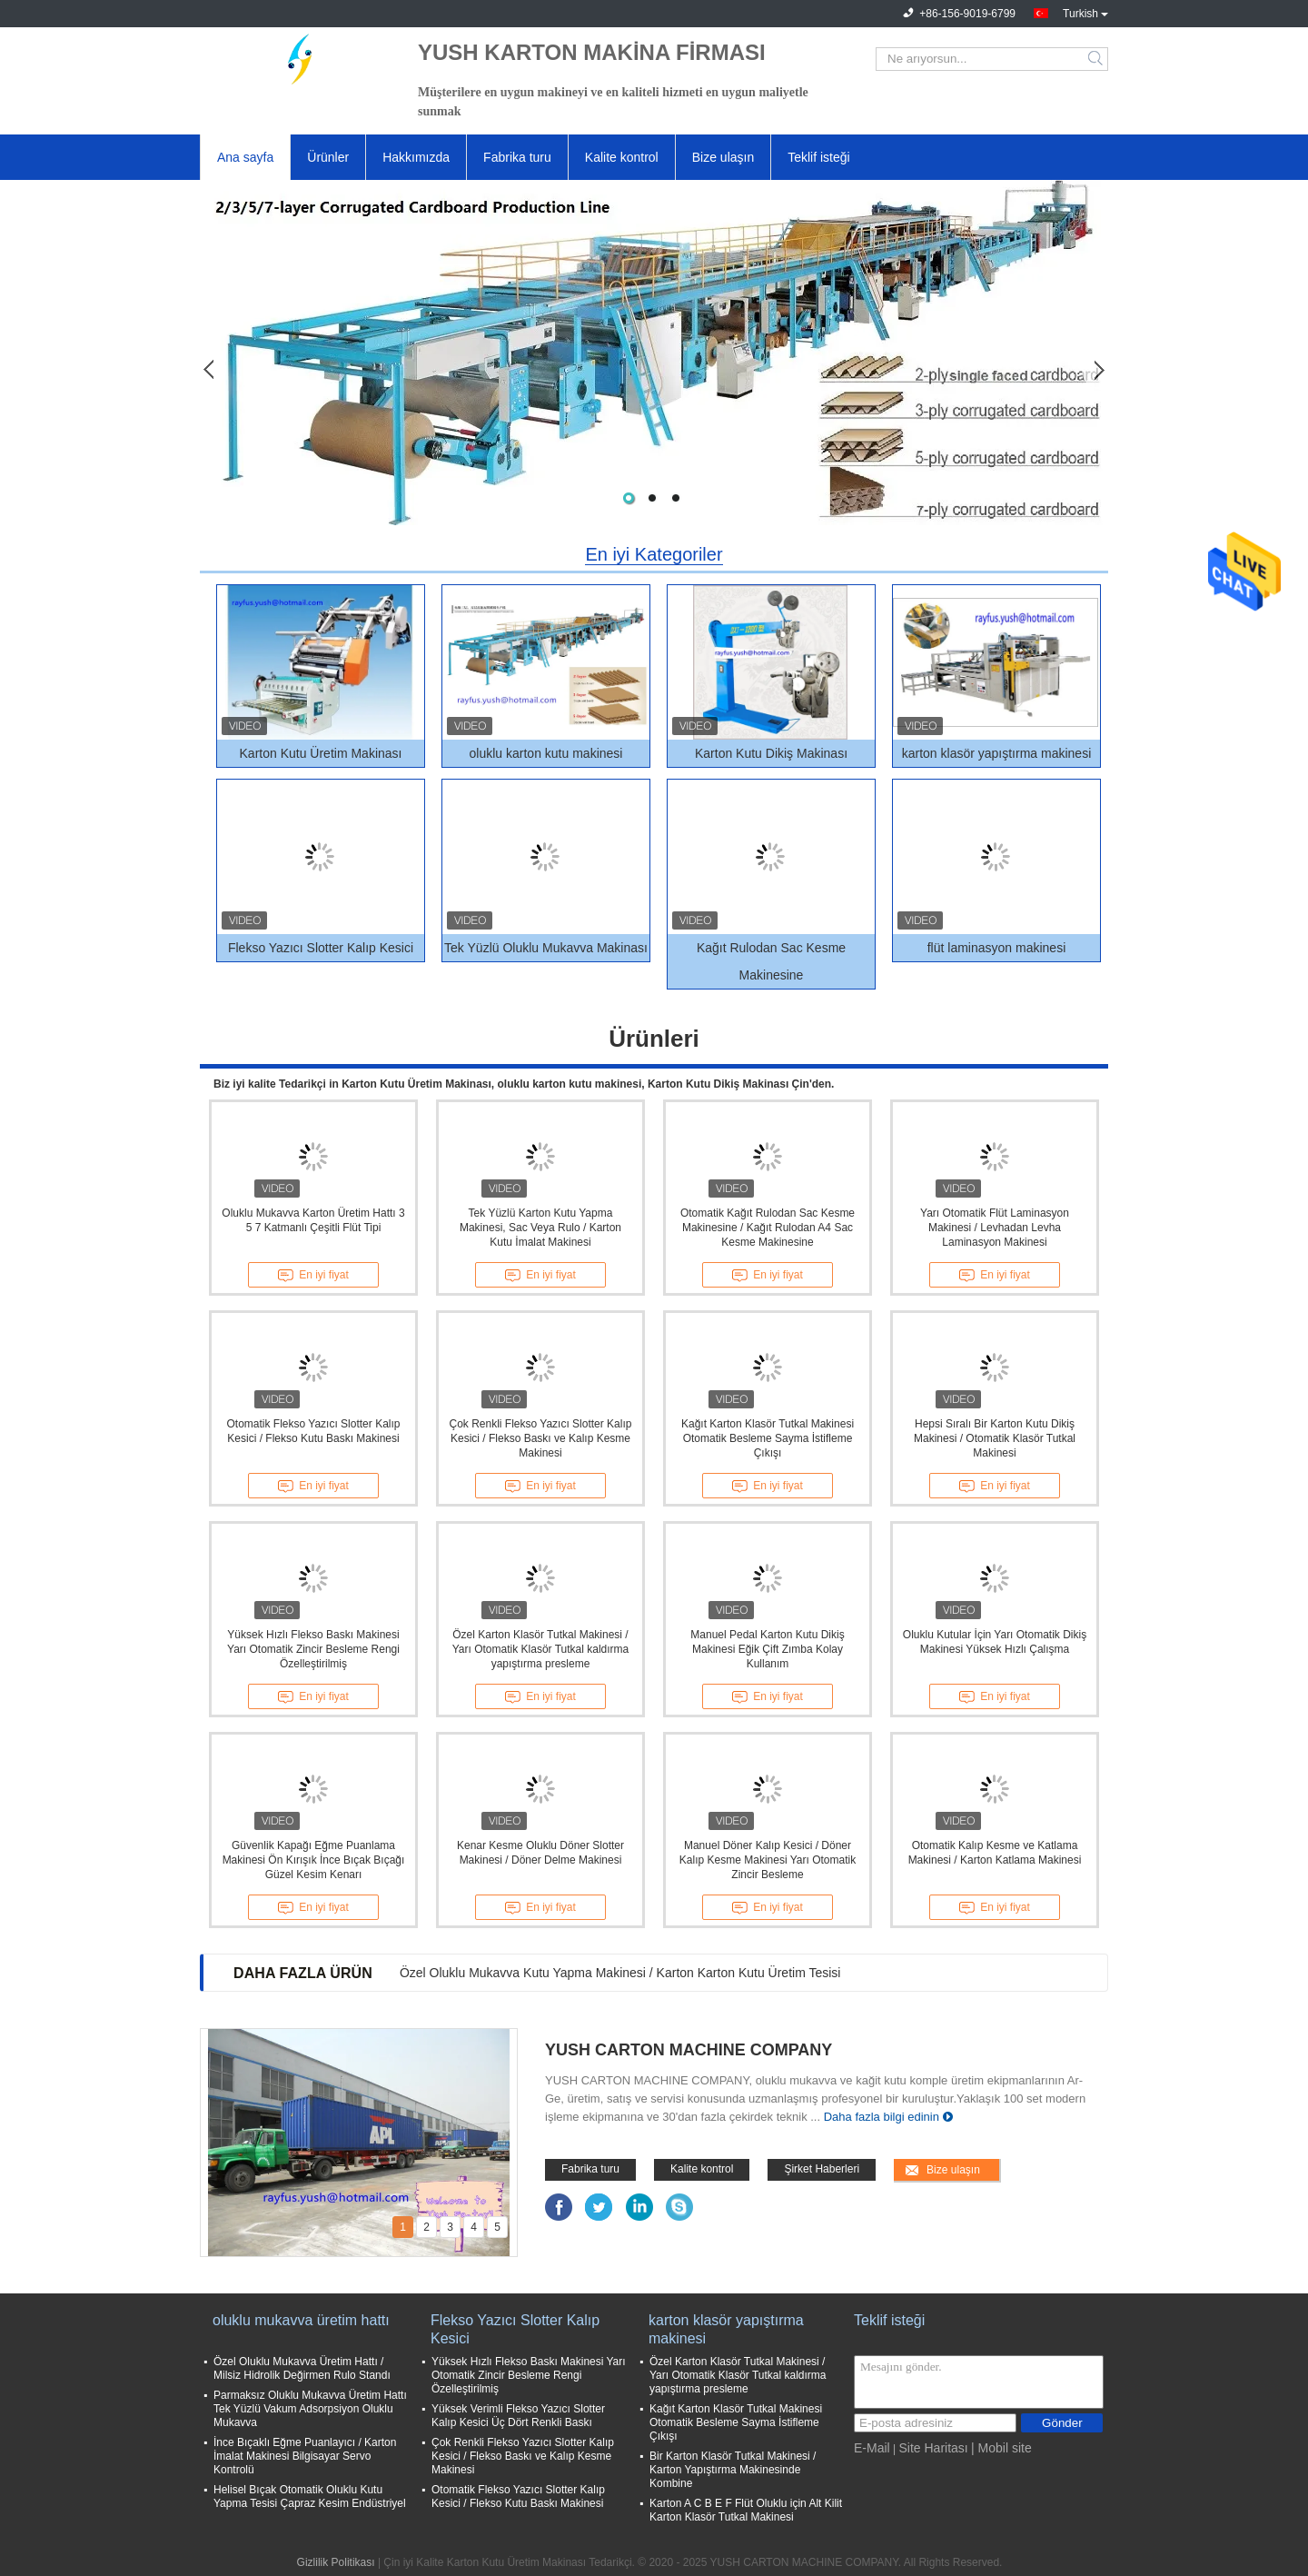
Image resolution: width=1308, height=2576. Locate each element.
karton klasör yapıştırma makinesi (997, 753)
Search (1096, 59)
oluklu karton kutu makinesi (546, 753)
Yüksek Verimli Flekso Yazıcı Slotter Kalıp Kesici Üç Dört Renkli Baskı (518, 2415)
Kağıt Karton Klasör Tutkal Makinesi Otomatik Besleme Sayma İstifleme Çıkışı (767, 1438)
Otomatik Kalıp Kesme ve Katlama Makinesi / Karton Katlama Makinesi (995, 1852)
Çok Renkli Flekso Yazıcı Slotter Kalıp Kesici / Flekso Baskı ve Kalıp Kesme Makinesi (541, 1438)
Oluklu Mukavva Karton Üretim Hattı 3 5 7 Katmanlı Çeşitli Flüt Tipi (313, 1220)
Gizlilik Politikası (336, 2562)
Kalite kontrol (622, 157)
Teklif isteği (818, 157)
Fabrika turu (517, 157)
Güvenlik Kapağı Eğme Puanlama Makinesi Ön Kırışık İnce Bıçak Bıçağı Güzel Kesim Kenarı (314, 1860)
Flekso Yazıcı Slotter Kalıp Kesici (320, 947)
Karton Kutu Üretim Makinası (321, 753)
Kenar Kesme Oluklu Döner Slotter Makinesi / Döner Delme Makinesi (540, 1852)
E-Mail (872, 2448)
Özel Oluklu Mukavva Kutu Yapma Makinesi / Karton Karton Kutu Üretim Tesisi (620, 1972)
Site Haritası (932, 2448)
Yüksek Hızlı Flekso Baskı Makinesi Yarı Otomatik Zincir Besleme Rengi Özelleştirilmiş (313, 1649)
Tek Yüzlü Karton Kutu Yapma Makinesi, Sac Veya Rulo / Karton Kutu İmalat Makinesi (540, 1227)
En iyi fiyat (313, 1275)
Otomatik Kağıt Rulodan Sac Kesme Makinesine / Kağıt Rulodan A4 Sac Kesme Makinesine (767, 1227)
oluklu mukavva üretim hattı (301, 2320)
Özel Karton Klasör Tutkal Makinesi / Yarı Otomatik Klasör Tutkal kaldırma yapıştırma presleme (540, 1649)
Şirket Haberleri (821, 2169)
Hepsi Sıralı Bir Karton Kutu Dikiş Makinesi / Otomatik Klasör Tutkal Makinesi (994, 1438)
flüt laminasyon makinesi (996, 947)
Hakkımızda (416, 157)
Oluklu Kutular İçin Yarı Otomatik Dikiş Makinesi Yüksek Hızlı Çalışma (994, 1642)
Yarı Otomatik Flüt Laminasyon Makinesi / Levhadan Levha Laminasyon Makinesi (994, 1227)
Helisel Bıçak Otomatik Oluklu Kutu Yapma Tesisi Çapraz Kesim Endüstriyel (309, 2496)
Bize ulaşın (723, 157)
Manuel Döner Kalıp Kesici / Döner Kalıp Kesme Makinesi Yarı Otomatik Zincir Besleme (767, 1860)
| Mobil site (1001, 2448)
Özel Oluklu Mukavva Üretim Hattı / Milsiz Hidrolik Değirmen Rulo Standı (302, 2368)
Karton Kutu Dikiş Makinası (771, 753)
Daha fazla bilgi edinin (881, 2116)
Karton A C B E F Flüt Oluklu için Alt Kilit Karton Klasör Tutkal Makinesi (745, 2510)
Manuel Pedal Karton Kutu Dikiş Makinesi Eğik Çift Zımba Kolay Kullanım (767, 1649)
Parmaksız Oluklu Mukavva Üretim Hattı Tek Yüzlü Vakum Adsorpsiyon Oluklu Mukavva (310, 2409)
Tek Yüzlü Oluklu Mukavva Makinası (546, 947)
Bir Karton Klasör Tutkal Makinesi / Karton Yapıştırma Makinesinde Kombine (732, 2470)
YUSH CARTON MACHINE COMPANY (688, 2050)
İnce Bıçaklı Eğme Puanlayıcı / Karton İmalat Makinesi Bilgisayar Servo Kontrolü (304, 2456)
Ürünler (328, 157)
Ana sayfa (245, 157)
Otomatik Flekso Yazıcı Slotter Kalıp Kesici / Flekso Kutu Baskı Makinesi (314, 1431)
